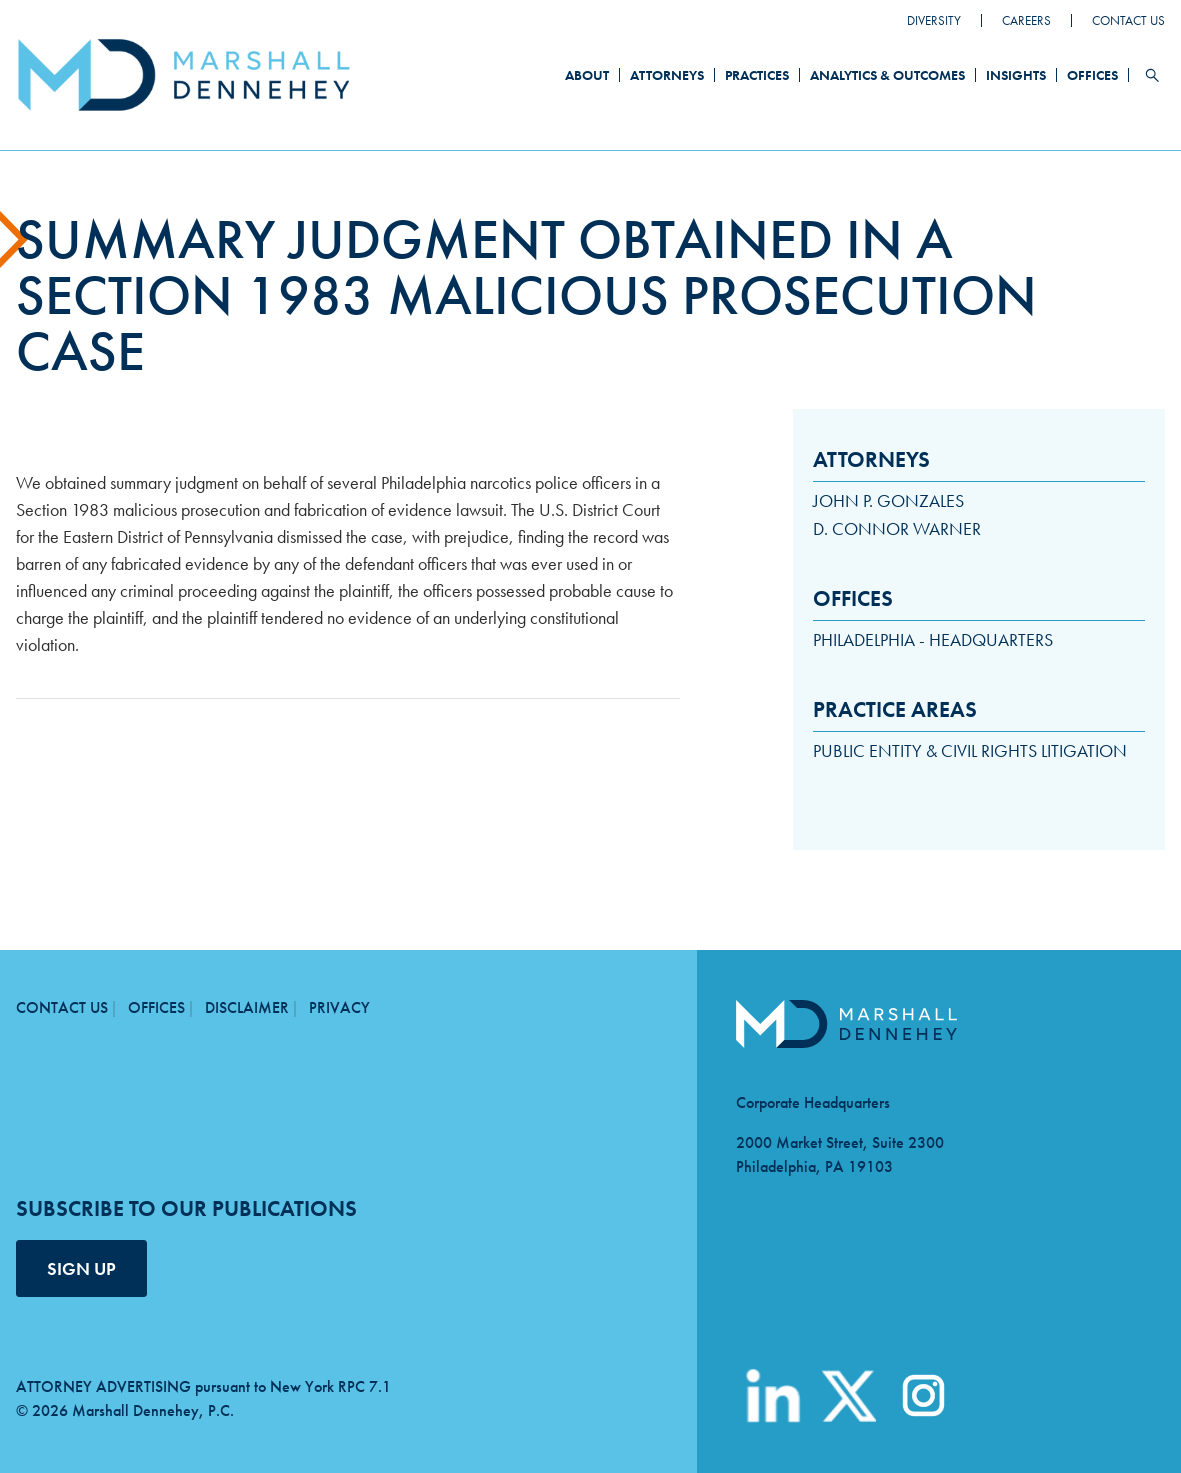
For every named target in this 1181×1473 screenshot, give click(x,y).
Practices (757, 75)
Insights (1016, 75)
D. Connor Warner (897, 528)
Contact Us (1128, 20)
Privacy (339, 1007)
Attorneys (667, 75)
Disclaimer (247, 1007)
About (587, 75)
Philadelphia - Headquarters (933, 639)
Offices (1092, 75)
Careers (1026, 20)
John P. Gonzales (888, 500)
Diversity (934, 20)
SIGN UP (81, 1268)
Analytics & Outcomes (887, 75)
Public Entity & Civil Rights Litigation (970, 750)
